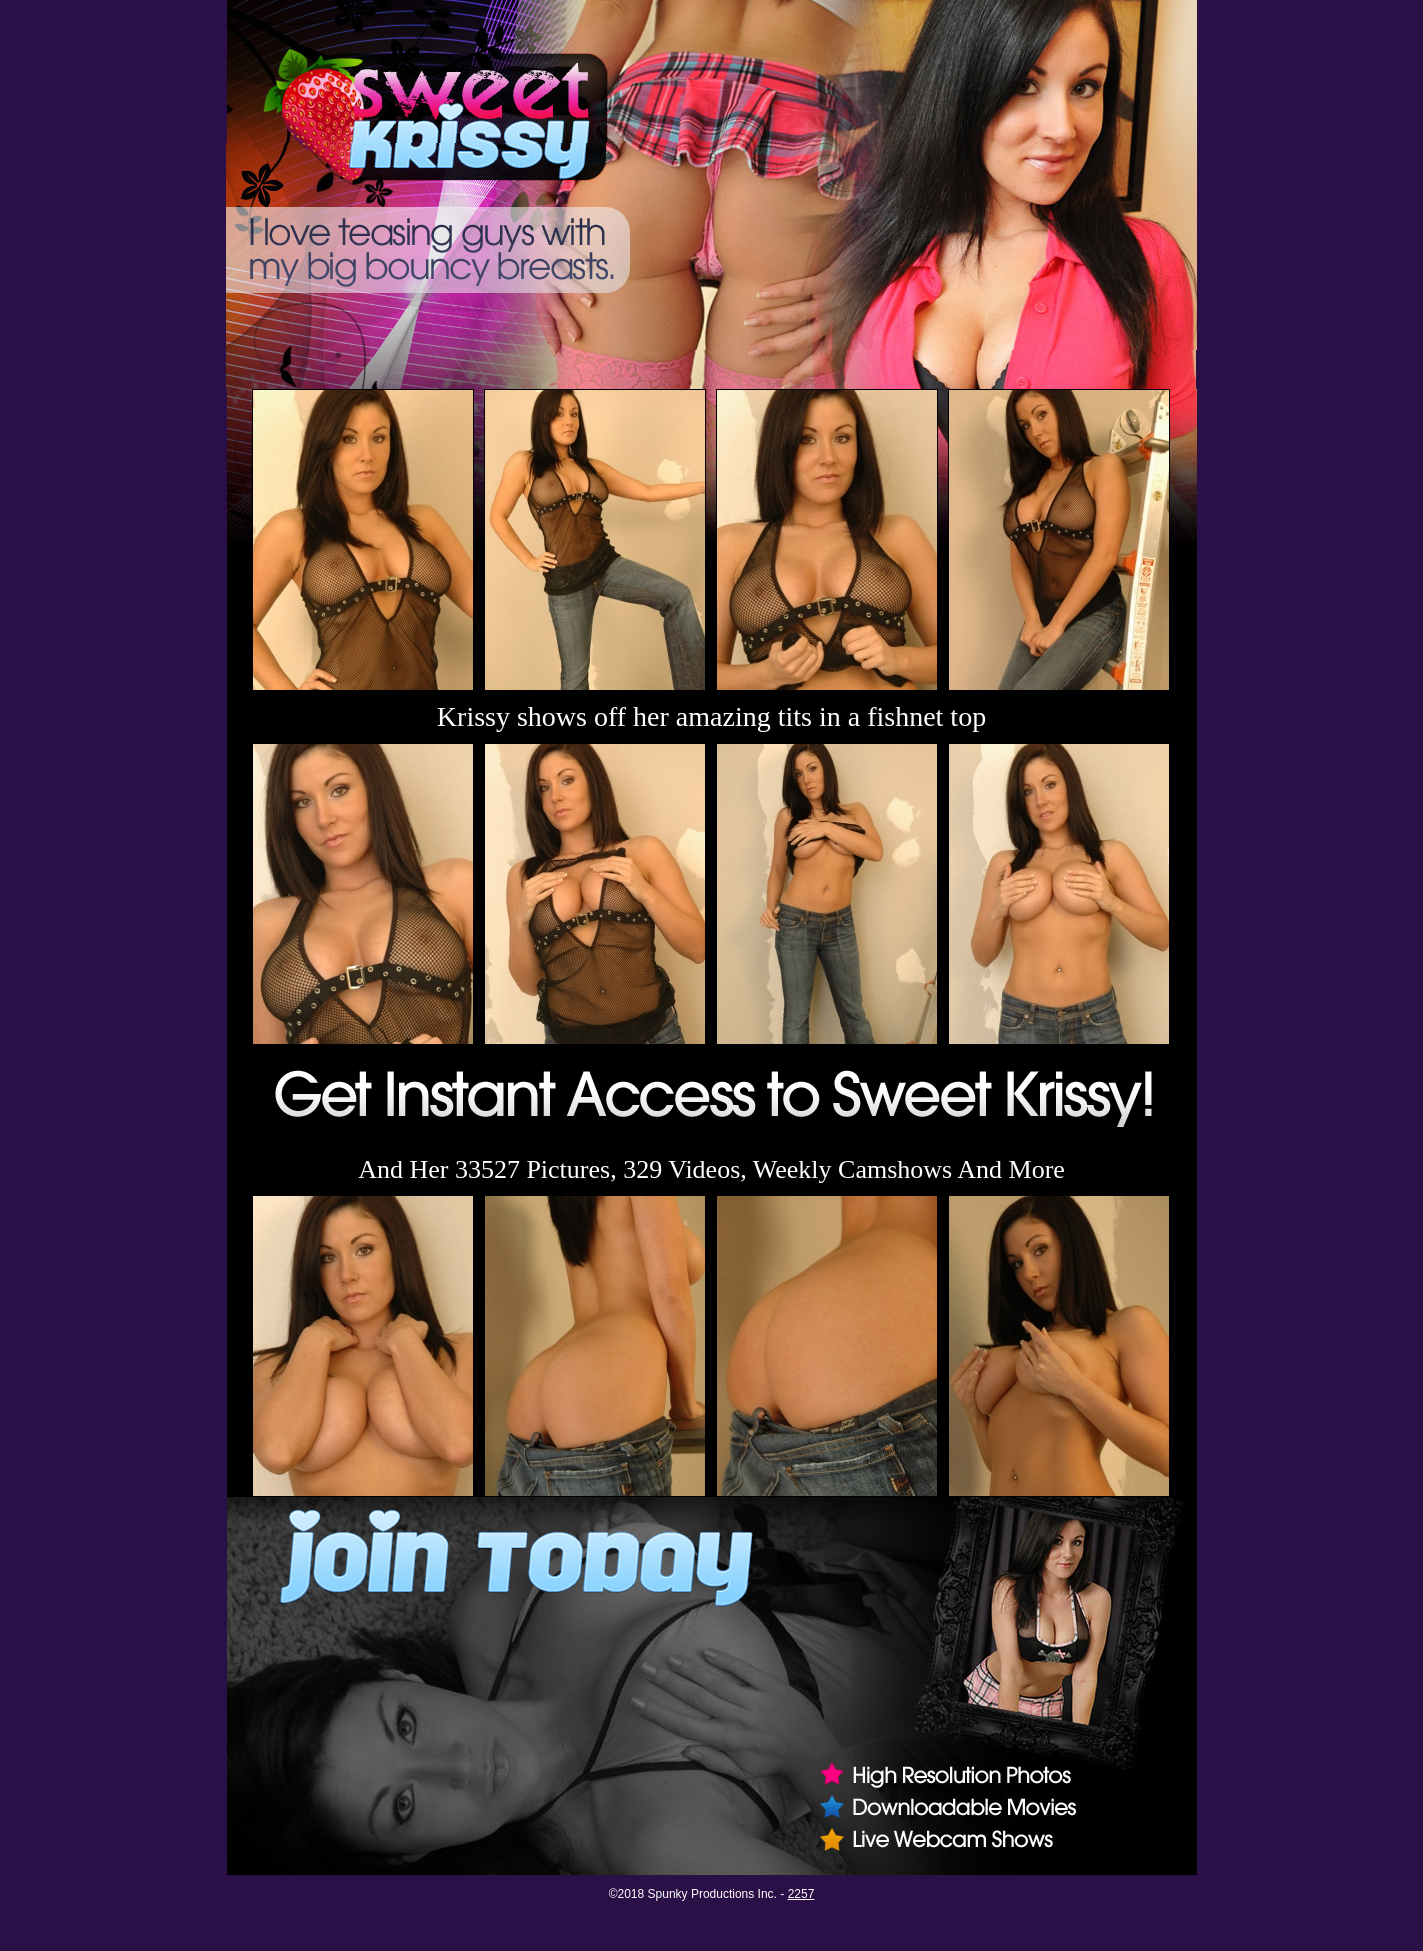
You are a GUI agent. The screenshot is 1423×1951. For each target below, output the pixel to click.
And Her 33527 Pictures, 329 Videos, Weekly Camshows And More (711, 1169)
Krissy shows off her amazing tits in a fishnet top (711, 716)
